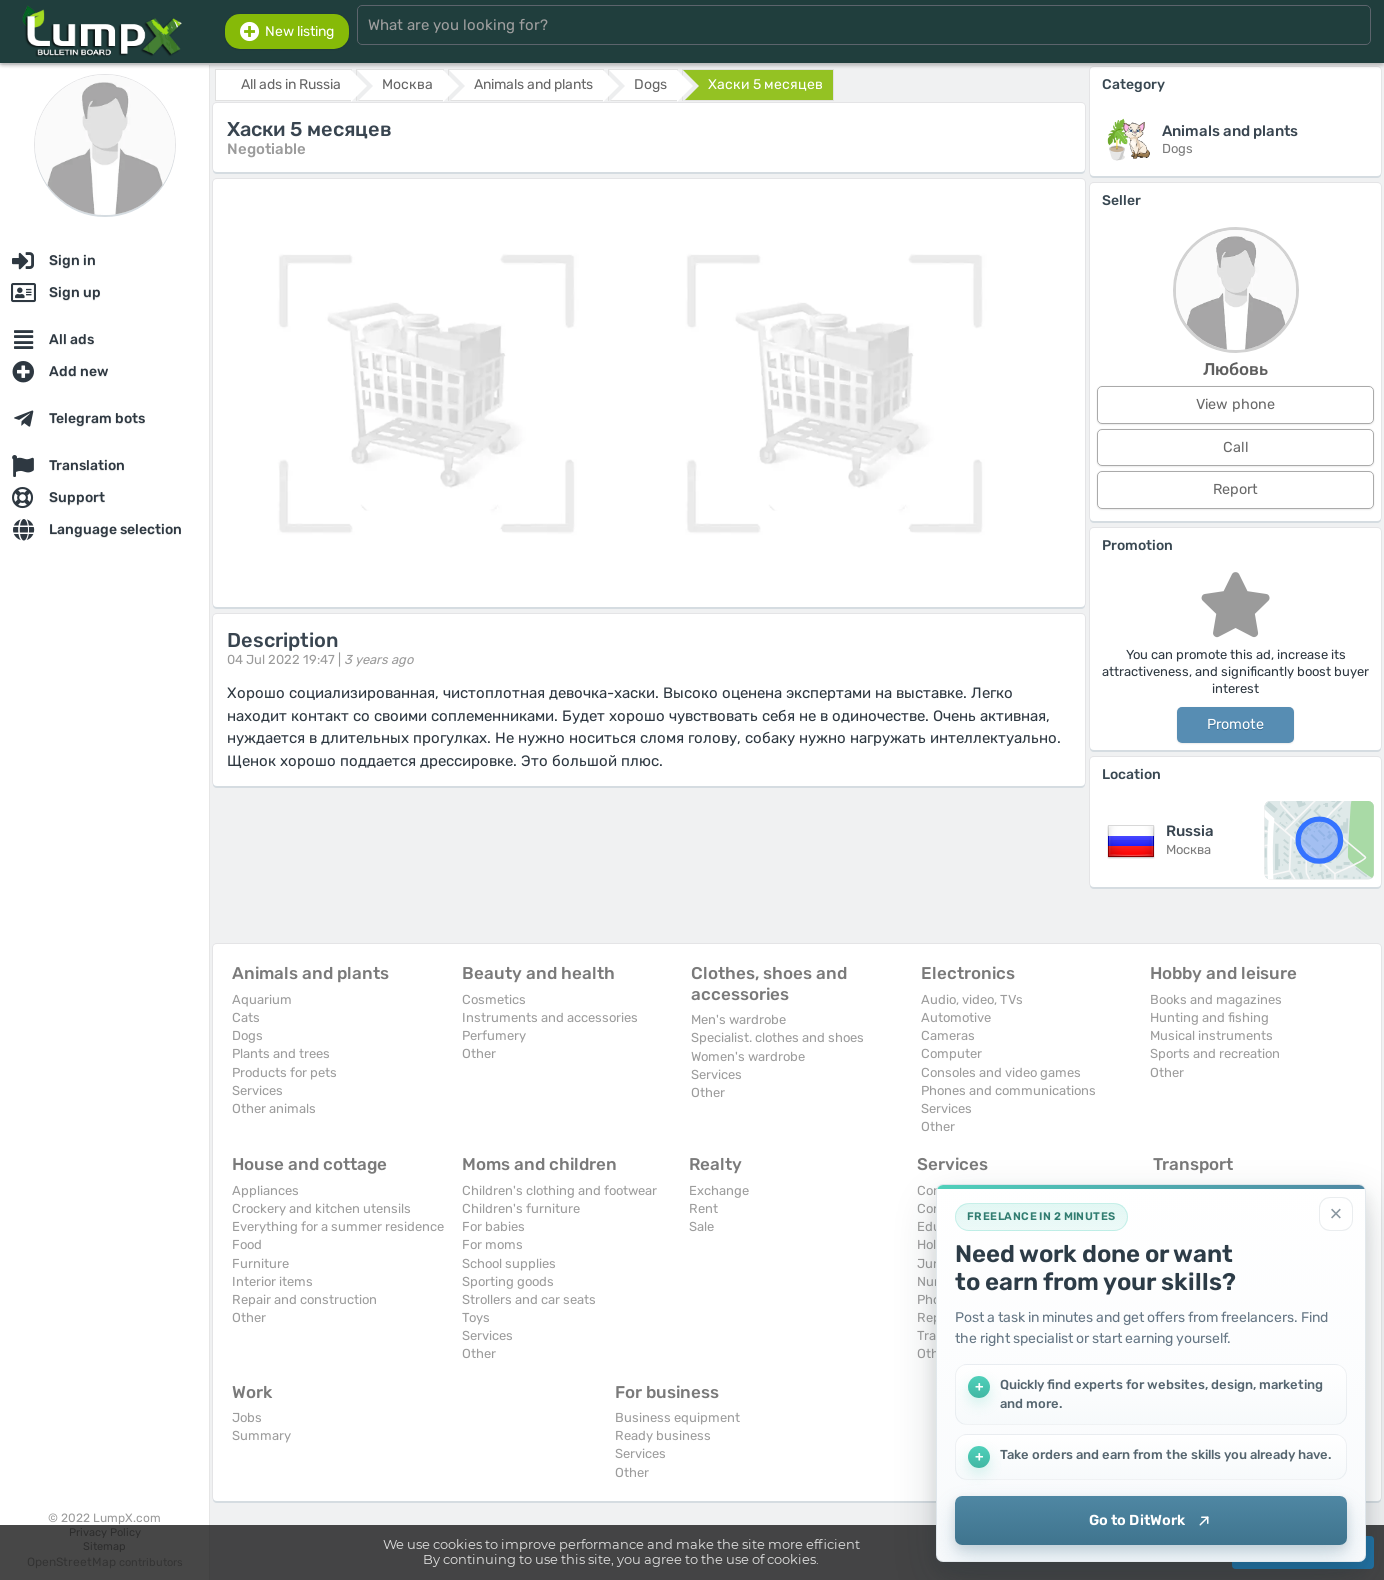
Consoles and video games (1001, 1072)
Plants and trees (281, 1053)
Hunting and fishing (1209, 1017)
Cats (246, 1017)
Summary (261, 1435)
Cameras (948, 1035)
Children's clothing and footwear (559, 1190)
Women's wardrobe (748, 1056)
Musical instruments (1211, 1035)
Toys (476, 1317)
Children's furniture (521, 1208)
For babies (493, 1226)
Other (479, 1053)
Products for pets (284, 1072)
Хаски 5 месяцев (765, 84)
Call (1236, 447)
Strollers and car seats (529, 1299)
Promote (1235, 724)
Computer (951, 1053)
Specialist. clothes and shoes (777, 1037)
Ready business (663, 1435)
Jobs (247, 1417)
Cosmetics (494, 999)
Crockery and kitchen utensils (321, 1208)
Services (257, 1090)
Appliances (265, 1190)
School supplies (509, 1263)
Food (247, 1244)
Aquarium (262, 999)
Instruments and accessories (550, 1017)
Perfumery (494, 1035)
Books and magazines (1216, 999)
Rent (703, 1208)
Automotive (956, 1017)
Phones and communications (1008, 1090)
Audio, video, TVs (972, 999)
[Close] (1336, 1213)
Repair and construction (304, 1299)
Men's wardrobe (738, 1019)
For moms (492, 1244)
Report (1235, 489)
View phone (1235, 404)
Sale (701, 1226)
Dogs (247, 1035)
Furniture (260, 1263)
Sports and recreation (1215, 1053)
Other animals (274, 1108)
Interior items (272, 1281)
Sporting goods (508, 1281)
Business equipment (677, 1417)
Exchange (719, 1190)
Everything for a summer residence (338, 1226)
